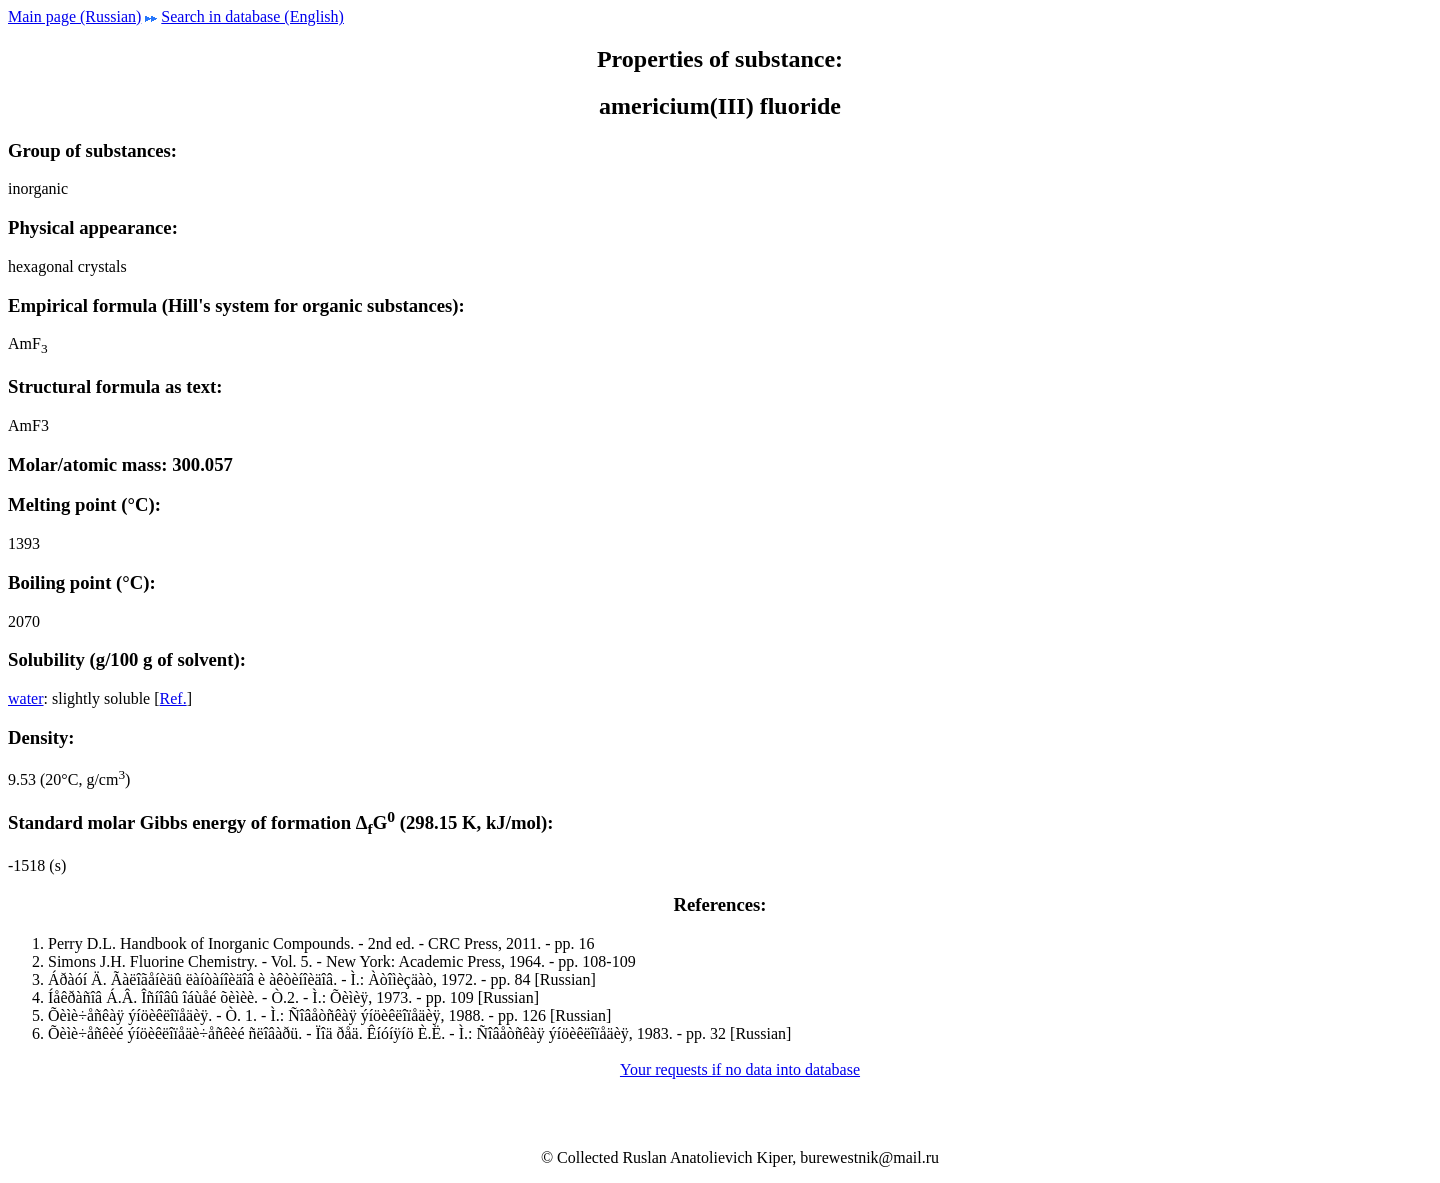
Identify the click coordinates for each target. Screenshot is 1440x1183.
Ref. (173, 698)
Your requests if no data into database (740, 1069)
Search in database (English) (252, 16)
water (26, 698)
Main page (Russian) (74, 16)
